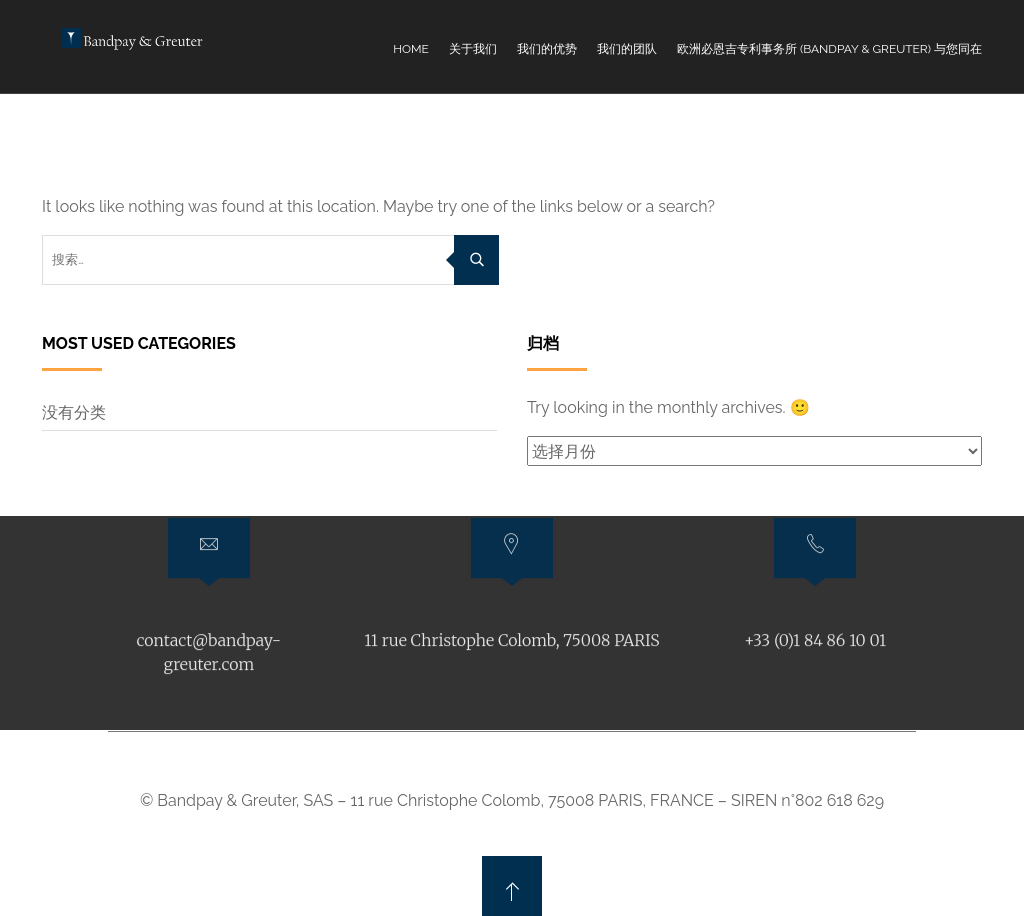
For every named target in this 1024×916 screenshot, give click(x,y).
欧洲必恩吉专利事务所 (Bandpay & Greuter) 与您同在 (829, 49)
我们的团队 (627, 49)
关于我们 (473, 49)
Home (411, 49)
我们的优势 (547, 49)
